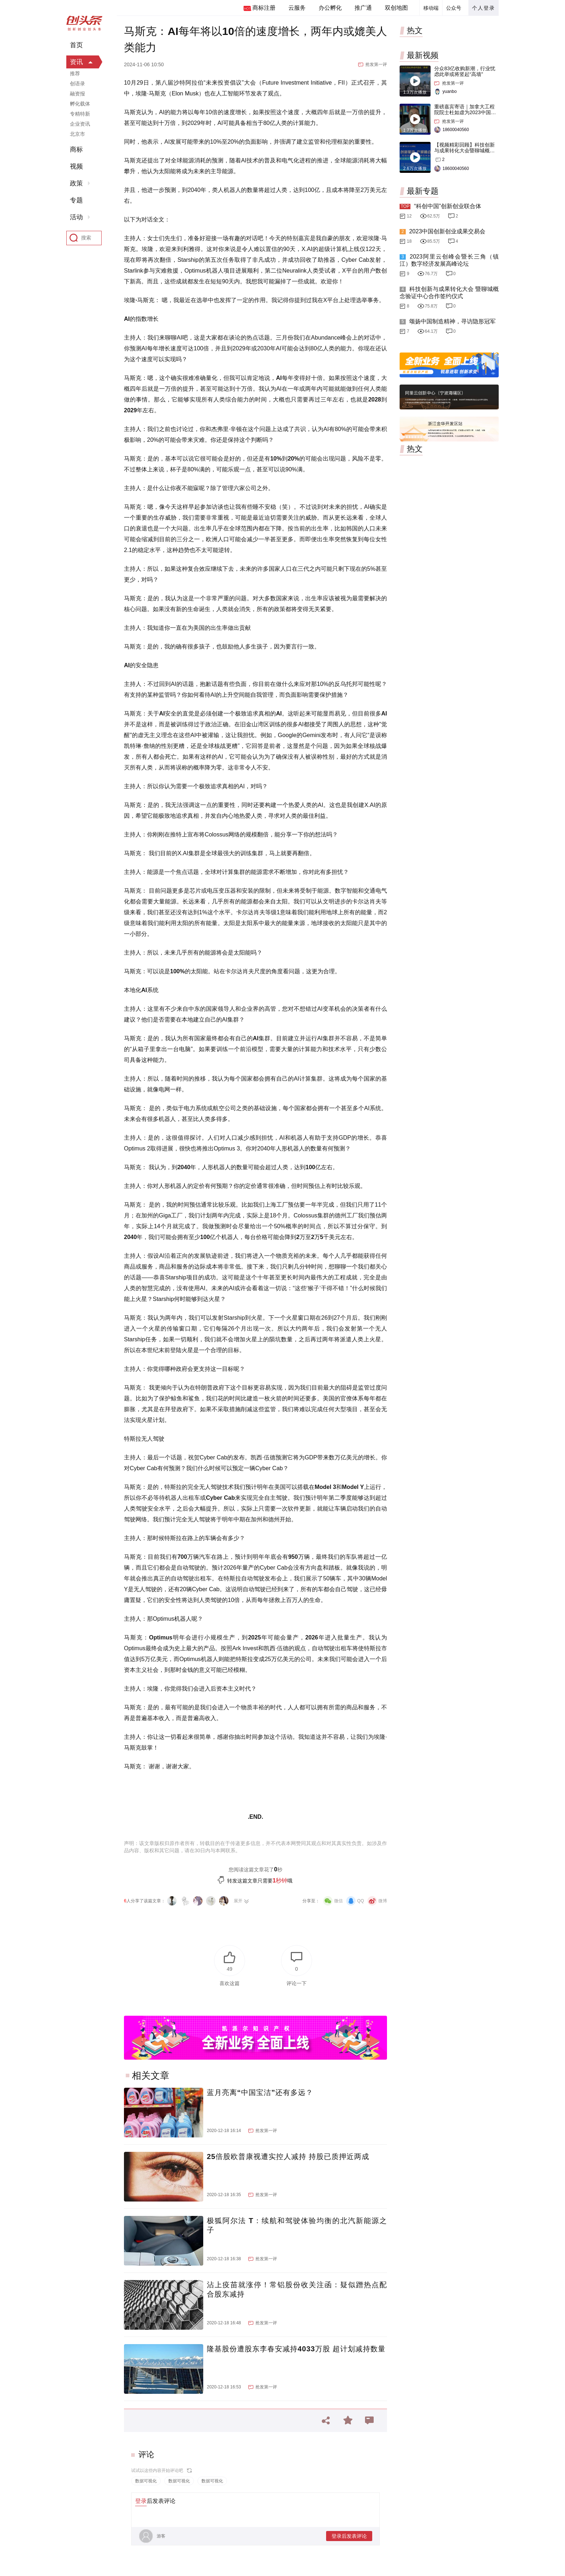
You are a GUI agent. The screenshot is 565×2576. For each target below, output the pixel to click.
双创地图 (396, 8)
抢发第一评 (376, 64)
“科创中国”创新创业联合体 (447, 206)
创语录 (77, 83)
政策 (76, 183)
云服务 (297, 8)
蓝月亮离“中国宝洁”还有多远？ (260, 2092)
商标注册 (263, 8)
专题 (76, 200)
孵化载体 (80, 104)
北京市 (77, 134)
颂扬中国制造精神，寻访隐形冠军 (452, 321)
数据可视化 (146, 2480)
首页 (76, 45)
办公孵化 (330, 8)
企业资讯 (80, 124)
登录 (141, 2501)
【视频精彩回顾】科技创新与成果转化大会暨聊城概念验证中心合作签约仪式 (464, 150)
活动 (76, 217)
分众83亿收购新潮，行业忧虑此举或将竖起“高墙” (464, 71)
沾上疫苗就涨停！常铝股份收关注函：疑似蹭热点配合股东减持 (297, 2289)
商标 (76, 149)
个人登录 (483, 8)
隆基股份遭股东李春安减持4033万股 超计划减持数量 (296, 2349)
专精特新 (80, 114)
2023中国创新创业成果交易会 (447, 231)
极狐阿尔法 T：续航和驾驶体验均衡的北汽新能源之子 (297, 2225)
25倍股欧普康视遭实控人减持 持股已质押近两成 (288, 2156)
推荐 (75, 73)
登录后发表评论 (349, 2536)
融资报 (77, 94)
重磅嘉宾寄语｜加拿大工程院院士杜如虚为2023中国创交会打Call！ (465, 112)
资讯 (76, 62)
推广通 (363, 8)
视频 (76, 166)
